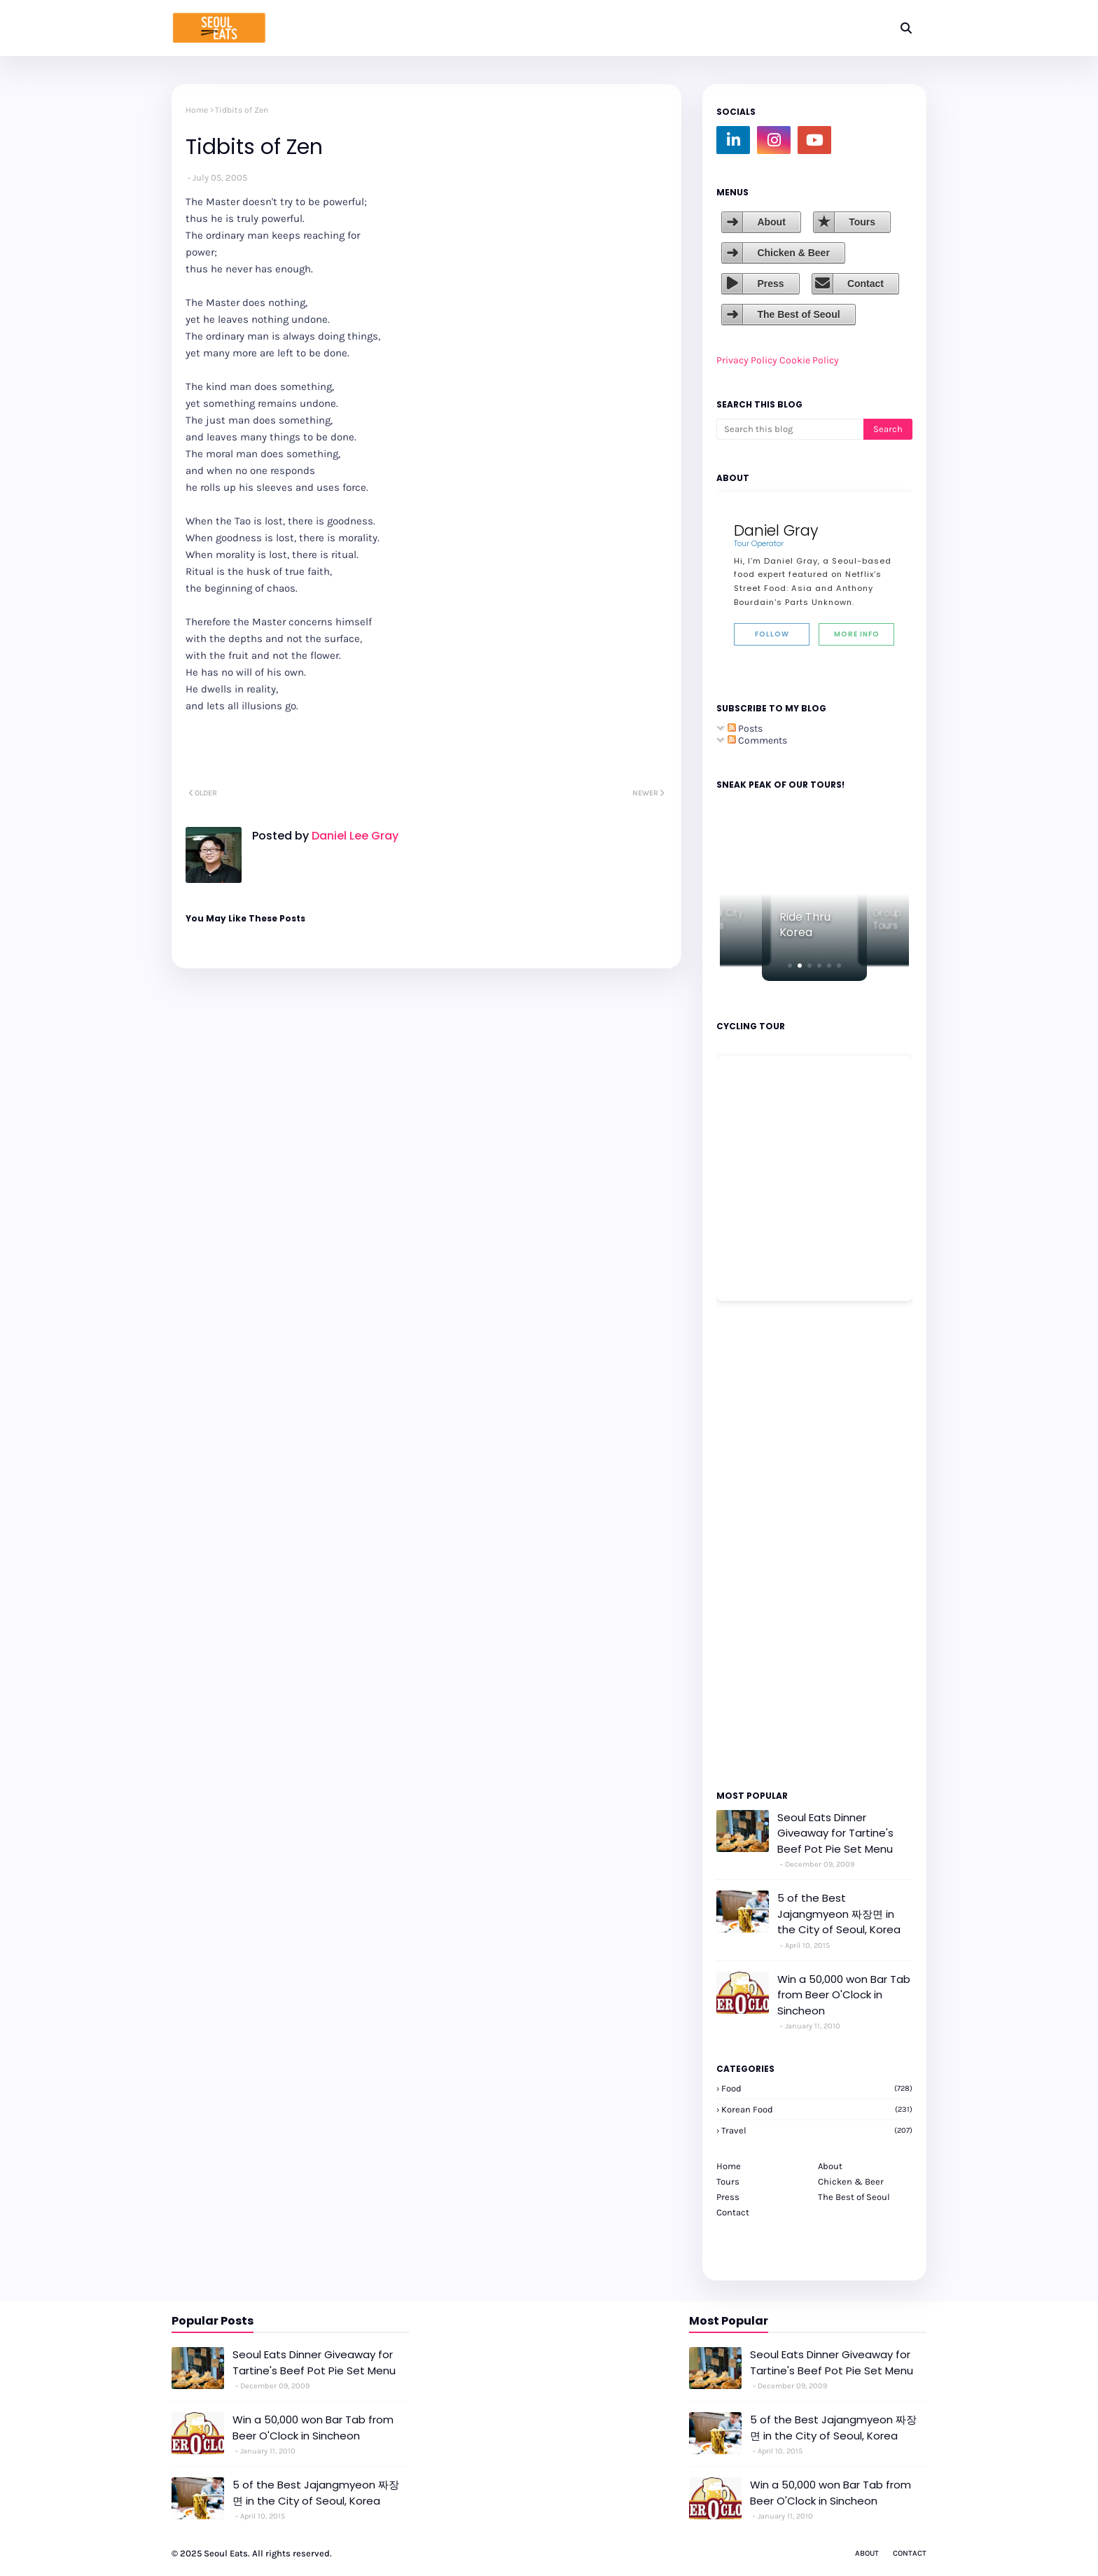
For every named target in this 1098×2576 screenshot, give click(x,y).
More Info (857, 634)
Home (197, 110)
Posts (745, 728)
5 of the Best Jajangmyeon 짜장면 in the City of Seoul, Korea (839, 1914)
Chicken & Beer (793, 252)
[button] (790, 965)
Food (816, 2088)
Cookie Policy (809, 360)
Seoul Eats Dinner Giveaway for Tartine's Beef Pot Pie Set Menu (835, 1833)
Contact (865, 283)
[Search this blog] (789, 429)
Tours (862, 222)
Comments (757, 740)
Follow (772, 634)
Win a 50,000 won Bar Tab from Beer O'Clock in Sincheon (843, 1995)
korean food (816, 2109)
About (771, 222)
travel (816, 2130)
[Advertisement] (758, 1545)
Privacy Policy (746, 360)
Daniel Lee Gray (353, 836)
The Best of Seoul (798, 314)
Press (770, 283)
